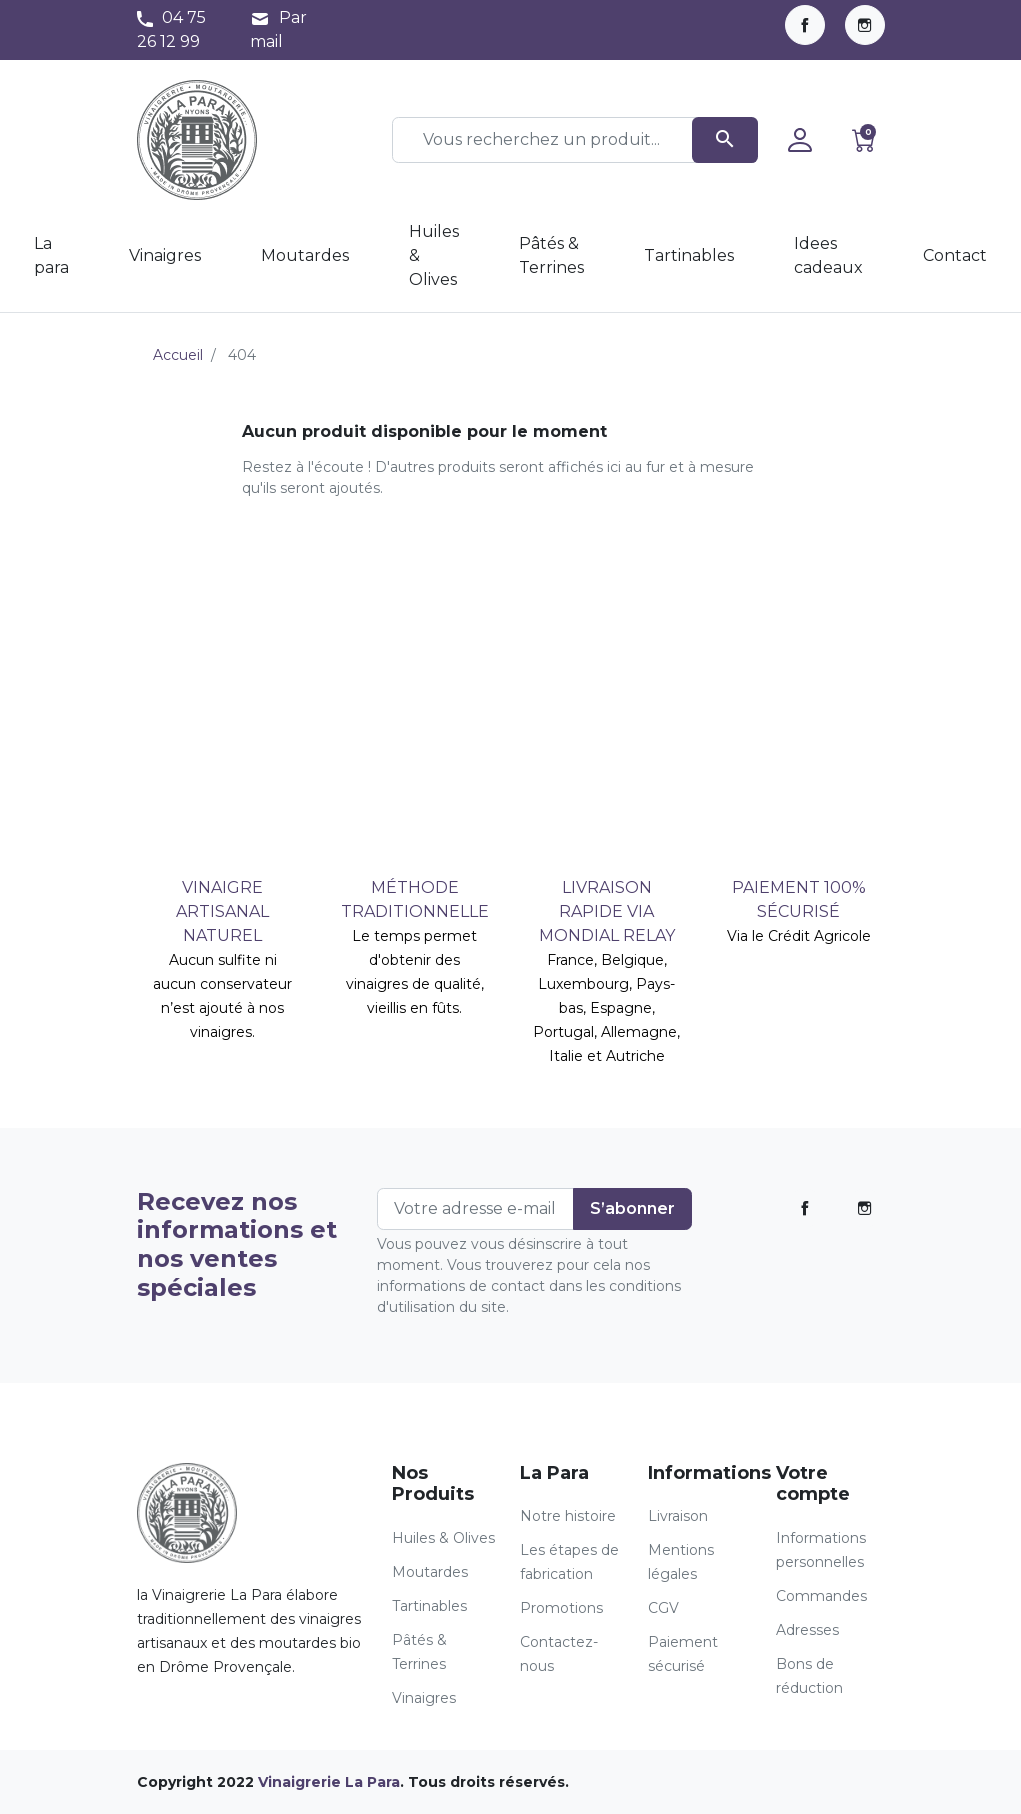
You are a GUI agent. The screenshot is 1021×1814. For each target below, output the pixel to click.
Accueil (178, 355)
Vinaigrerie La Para (329, 1782)
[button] (863, 140)
